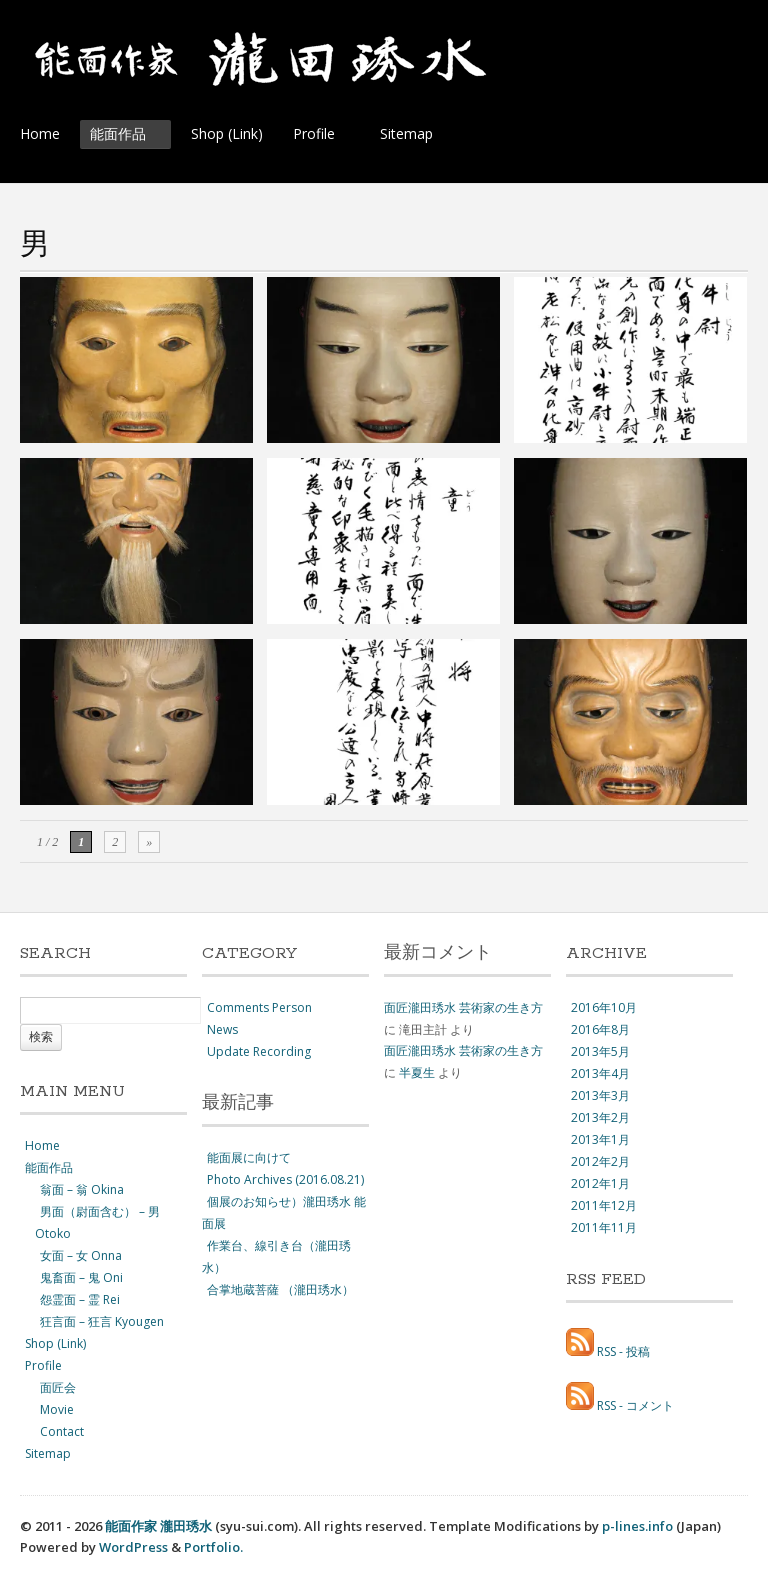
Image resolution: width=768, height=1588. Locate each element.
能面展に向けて (249, 1157)
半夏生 (417, 1072)
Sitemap (406, 133)
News (222, 1029)
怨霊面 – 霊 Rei (80, 1299)
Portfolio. (213, 1547)
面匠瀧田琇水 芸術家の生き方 (463, 1007)
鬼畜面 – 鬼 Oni (81, 1277)
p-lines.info (637, 1526)
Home (40, 133)
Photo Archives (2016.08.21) (285, 1179)
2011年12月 (604, 1205)
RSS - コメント (635, 1405)
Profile (318, 136)
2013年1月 (600, 1139)
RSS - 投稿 (623, 1351)
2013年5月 (600, 1051)
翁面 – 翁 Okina (82, 1189)
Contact (62, 1431)
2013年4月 (600, 1073)
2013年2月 (600, 1117)
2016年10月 (604, 1007)
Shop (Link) (227, 133)
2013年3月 (600, 1095)
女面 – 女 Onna (81, 1255)
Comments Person (259, 1007)
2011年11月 (604, 1227)
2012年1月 (600, 1183)
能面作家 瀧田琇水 (158, 1526)
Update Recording (259, 1051)
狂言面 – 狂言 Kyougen (102, 1321)
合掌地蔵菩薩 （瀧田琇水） (280, 1289)
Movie (57, 1409)
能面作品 (122, 136)
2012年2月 (600, 1161)
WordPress (133, 1547)
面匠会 (58, 1387)
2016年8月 (600, 1029)
